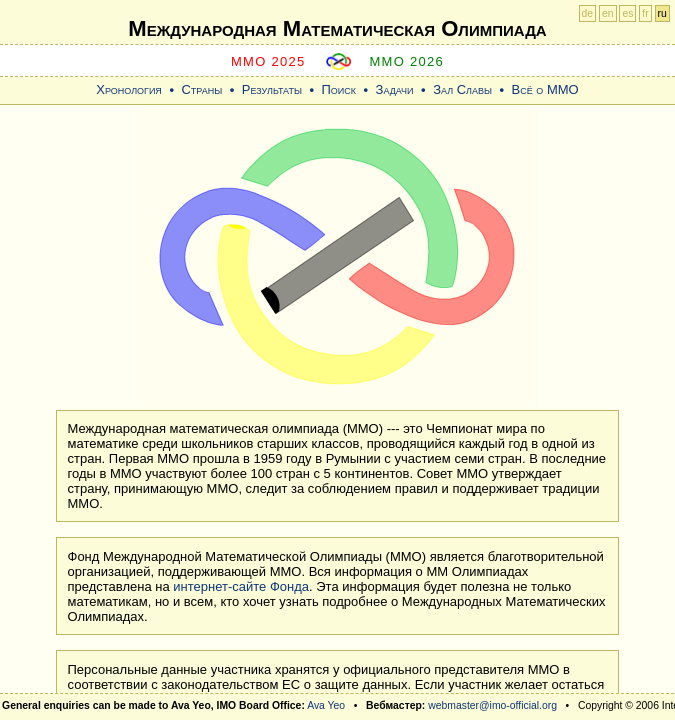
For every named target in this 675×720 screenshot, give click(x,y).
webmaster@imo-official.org (492, 705)
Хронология (129, 89)
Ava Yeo (326, 705)
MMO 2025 (268, 61)
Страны (201, 89)
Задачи (395, 89)
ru (662, 13)
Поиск (338, 89)
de (588, 13)
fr (645, 13)
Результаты (272, 89)
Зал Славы (462, 89)
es (627, 13)
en (608, 13)
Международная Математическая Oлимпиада (337, 28)
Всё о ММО (545, 89)
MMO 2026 (406, 61)
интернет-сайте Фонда (241, 586)
